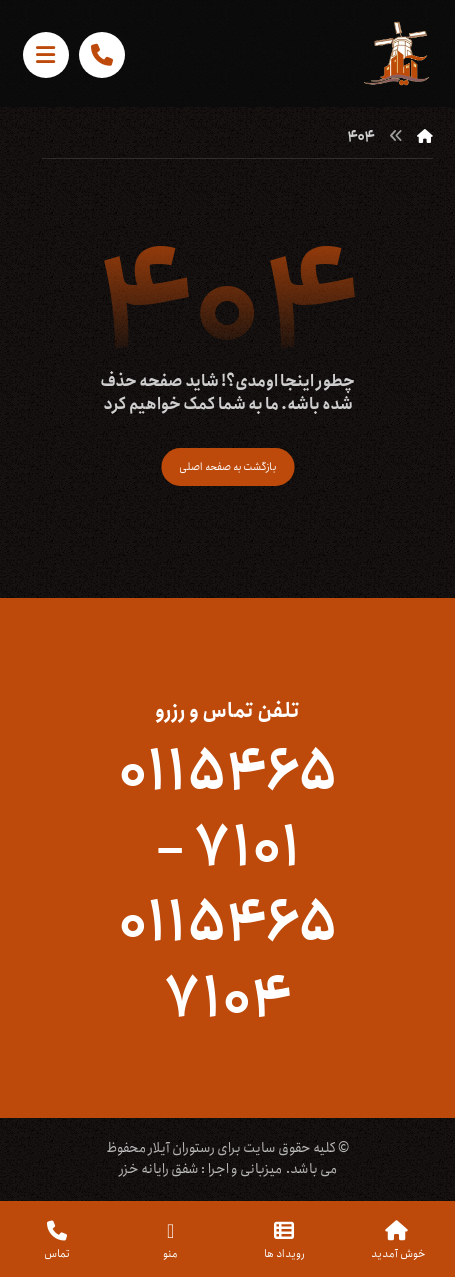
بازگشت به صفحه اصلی (227, 466)
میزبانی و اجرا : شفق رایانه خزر (200, 1169)
